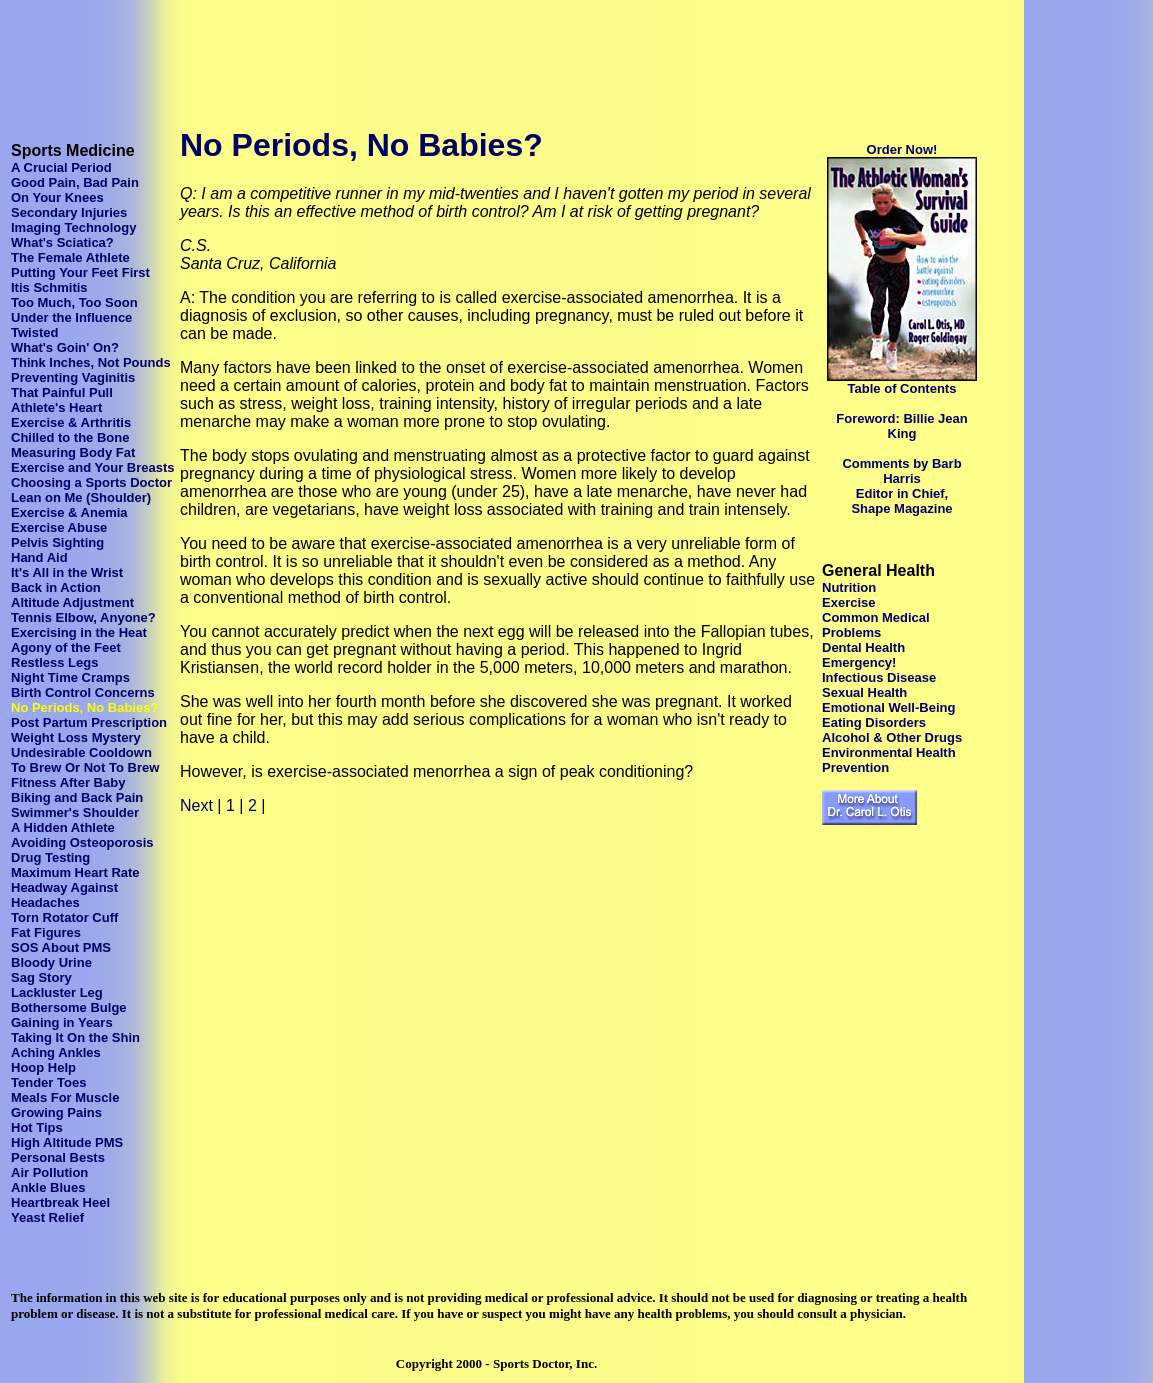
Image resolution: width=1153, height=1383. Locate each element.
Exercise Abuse (59, 527)
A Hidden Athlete (63, 827)
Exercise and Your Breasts (93, 467)
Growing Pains (56, 1112)
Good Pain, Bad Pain (75, 182)
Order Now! (902, 149)
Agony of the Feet (66, 647)
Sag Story (41, 977)
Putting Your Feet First (80, 272)
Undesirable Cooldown (81, 752)
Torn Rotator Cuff (64, 917)
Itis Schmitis (49, 287)
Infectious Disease (879, 677)
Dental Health (863, 647)
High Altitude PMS (67, 1142)
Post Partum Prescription (89, 722)
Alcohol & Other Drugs (892, 737)
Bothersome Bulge (69, 1007)
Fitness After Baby (68, 782)
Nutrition (849, 587)
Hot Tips (37, 1127)
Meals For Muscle (65, 1097)
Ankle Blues (48, 1187)
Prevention (855, 767)
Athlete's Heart (56, 407)
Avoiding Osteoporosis (82, 842)
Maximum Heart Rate (75, 872)
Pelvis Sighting (57, 542)
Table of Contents (902, 388)
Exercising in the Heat (79, 632)
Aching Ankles (56, 1052)
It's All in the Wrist (67, 572)
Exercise (849, 602)
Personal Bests (58, 1157)
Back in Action (56, 587)
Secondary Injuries (69, 212)
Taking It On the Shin (75, 1037)
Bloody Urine (51, 962)
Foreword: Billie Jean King (901, 426)
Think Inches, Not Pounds (91, 362)
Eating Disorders (874, 722)
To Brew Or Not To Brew (85, 767)
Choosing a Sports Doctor (91, 482)
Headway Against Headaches (64, 895)
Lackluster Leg (57, 992)
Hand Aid (39, 557)
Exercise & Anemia (69, 512)
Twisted (34, 332)
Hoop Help (43, 1067)
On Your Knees (57, 197)
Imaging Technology (73, 227)
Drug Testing (50, 857)
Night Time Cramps (70, 677)
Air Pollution (49, 1172)
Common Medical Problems (876, 625)
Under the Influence (71, 317)
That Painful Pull (62, 392)
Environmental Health (889, 752)
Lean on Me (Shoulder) (81, 497)
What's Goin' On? (65, 347)
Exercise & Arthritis (71, 422)
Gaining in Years (62, 1022)
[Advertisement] (372, 53)
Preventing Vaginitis (73, 377)
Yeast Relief (47, 1217)
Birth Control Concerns (83, 692)
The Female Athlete (70, 257)
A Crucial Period (61, 167)
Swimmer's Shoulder (75, 812)
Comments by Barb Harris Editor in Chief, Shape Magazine (901, 486)
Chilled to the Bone (70, 437)
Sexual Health (864, 692)
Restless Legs (54, 662)
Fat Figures (46, 932)
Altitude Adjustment (72, 602)
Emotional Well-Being (888, 707)
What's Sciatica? (62, 242)
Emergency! (859, 662)
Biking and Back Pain (77, 797)
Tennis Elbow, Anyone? (83, 617)
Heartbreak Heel (60, 1202)
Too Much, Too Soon (74, 302)
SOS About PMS (61, 947)
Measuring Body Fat (73, 452)
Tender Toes (48, 1082)
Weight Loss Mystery (76, 737)
